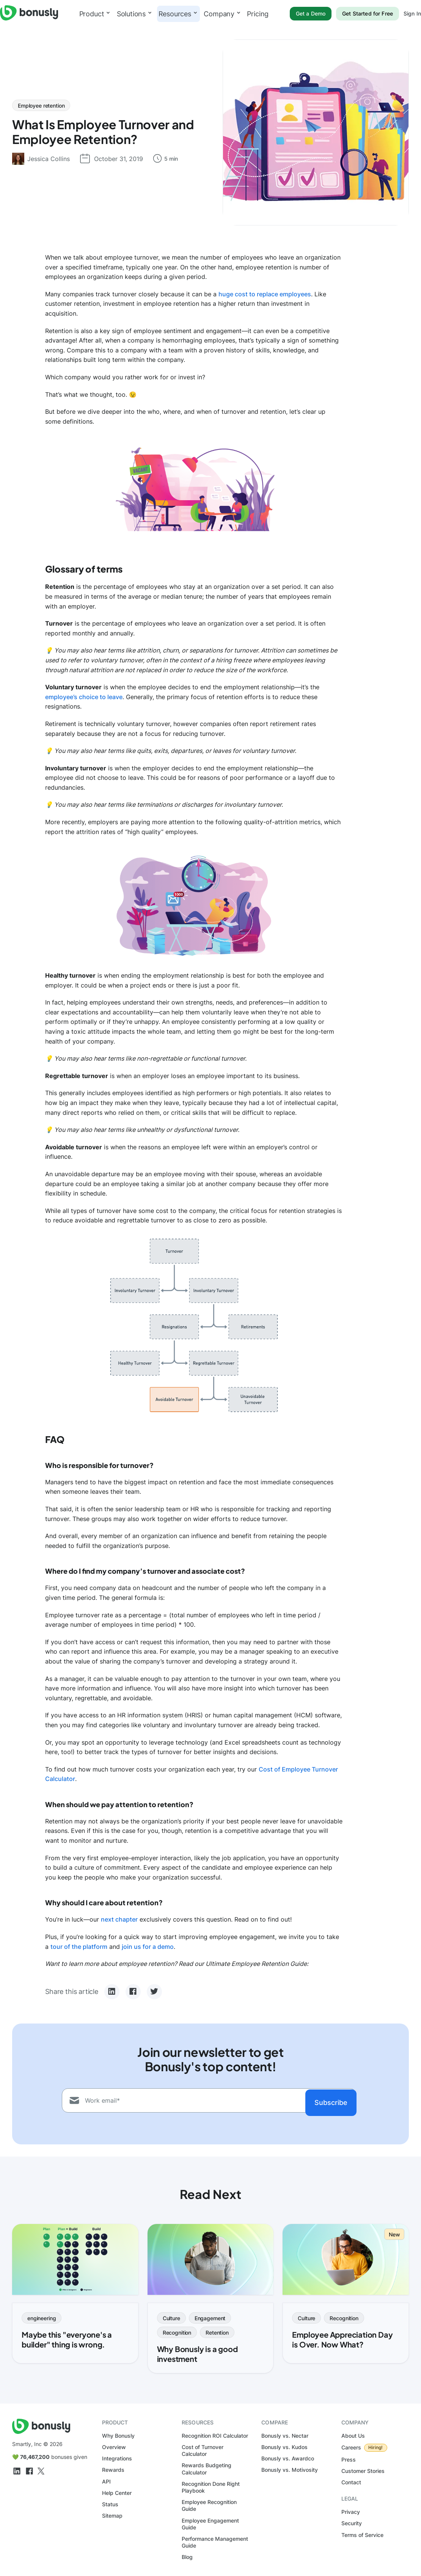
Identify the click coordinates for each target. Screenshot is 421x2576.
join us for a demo (148, 1946)
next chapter (119, 1919)
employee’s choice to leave (84, 697)
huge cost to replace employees (264, 294)
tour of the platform (78, 1946)
